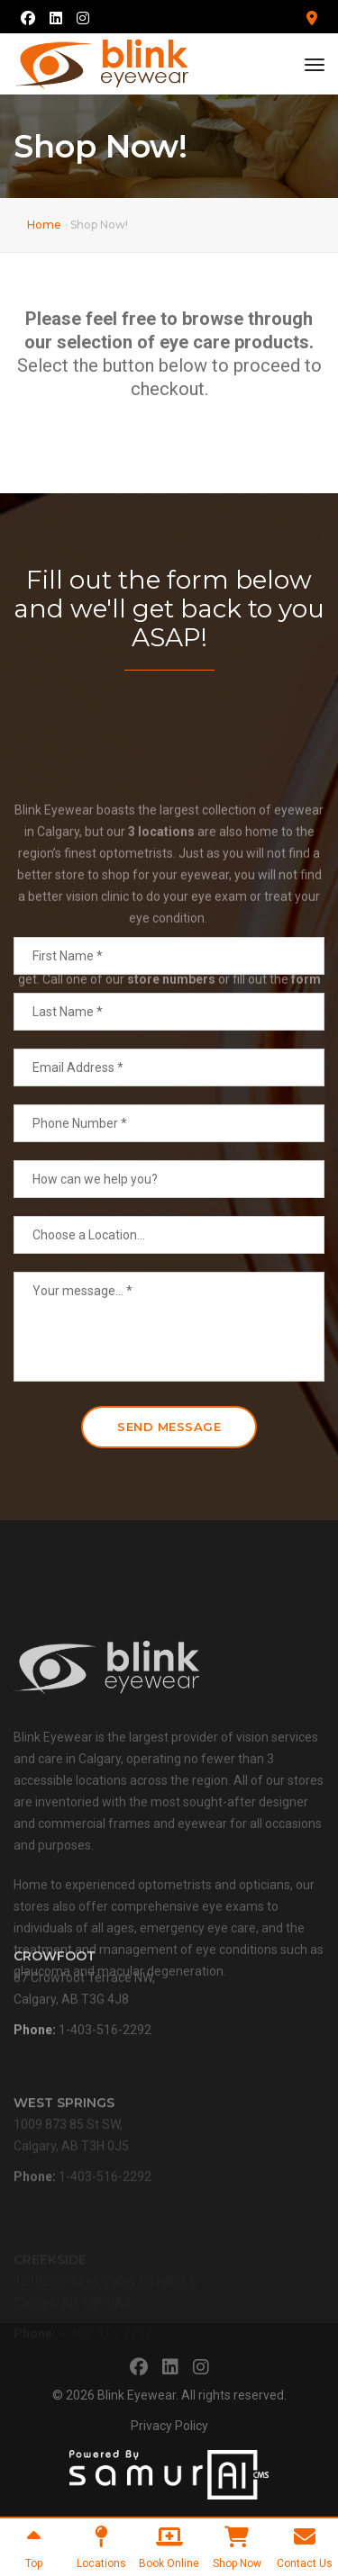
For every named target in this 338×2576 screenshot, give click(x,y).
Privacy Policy (169, 2425)
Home (44, 224)
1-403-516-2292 (105, 2052)
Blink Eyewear (136, 2395)
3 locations (161, 907)
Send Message (169, 1426)
